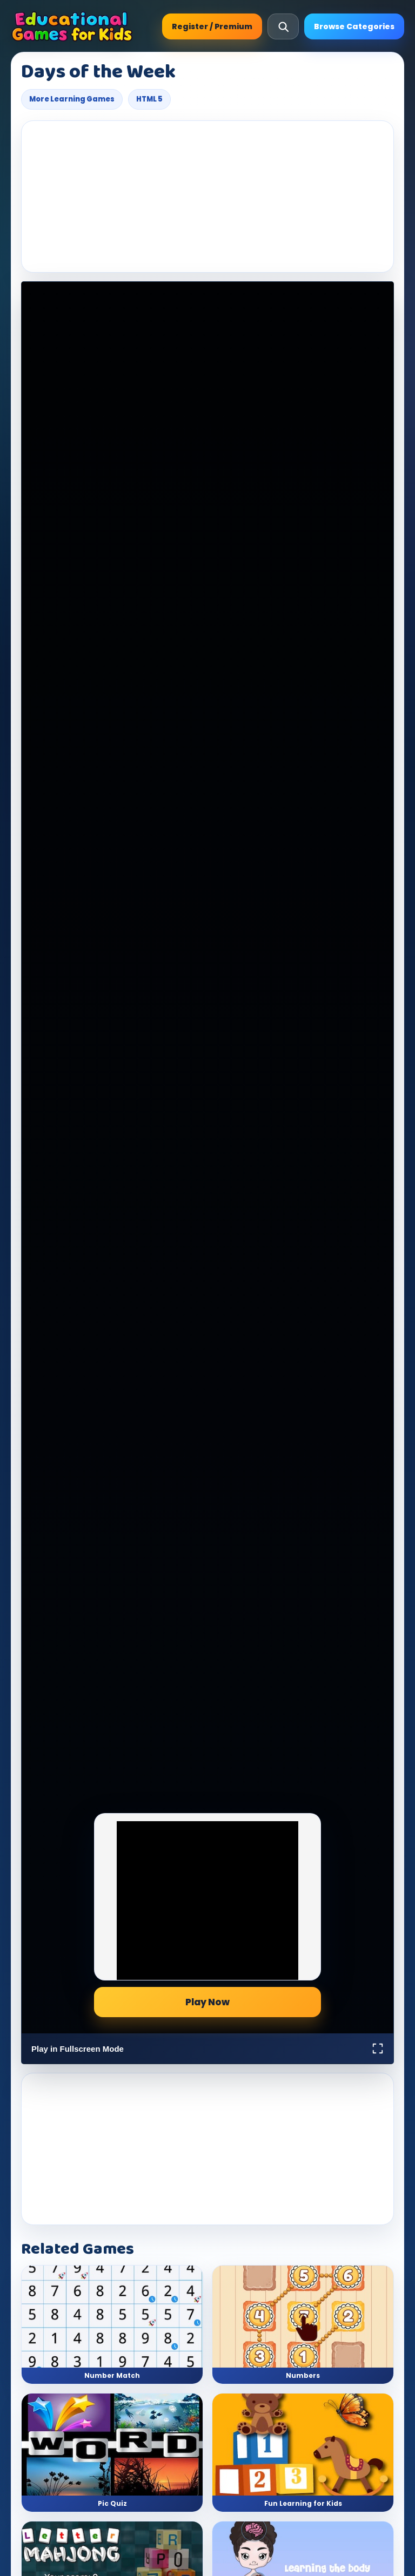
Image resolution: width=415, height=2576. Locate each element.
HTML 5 (149, 99)
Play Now (207, 2002)
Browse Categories (354, 26)
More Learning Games (72, 99)
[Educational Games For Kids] (72, 26)
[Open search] (283, 26)
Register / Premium (212, 26)
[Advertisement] (207, 196)
